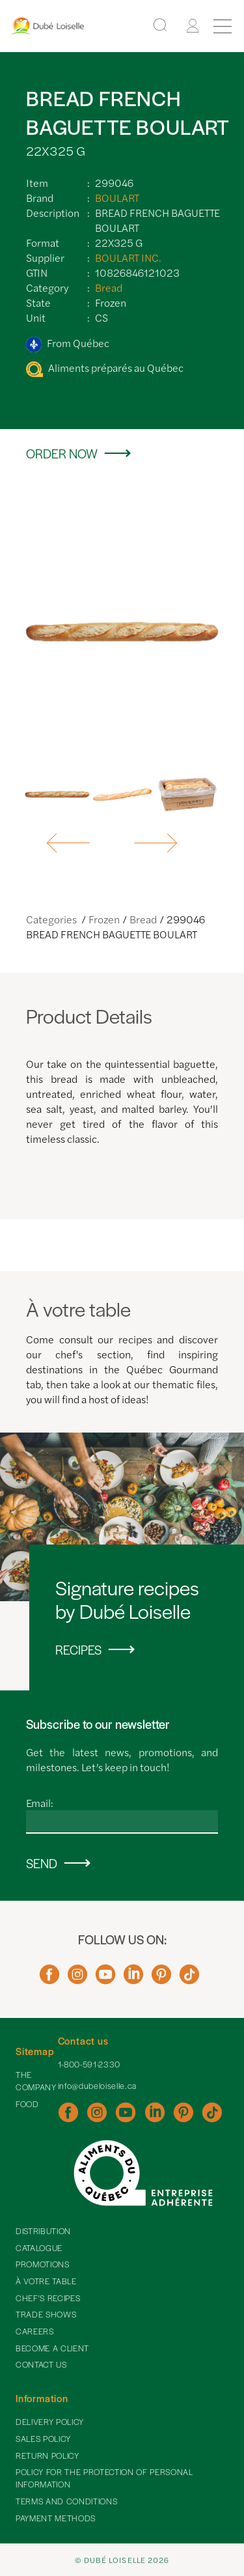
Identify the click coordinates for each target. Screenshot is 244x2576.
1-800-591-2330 (89, 2064)
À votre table (46, 2281)
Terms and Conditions (66, 2501)
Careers (35, 2331)
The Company (36, 2081)
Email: (39, 1802)
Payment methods (56, 2518)
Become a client (52, 2348)
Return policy (47, 2455)
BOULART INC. (128, 257)
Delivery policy (50, 2422)
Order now (62, 453)
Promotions (43, 2264)
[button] (69, 843)
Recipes (78, 1650)
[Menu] (222, 26)
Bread (108, 287)
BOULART (117, 197)
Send (41, 1863)
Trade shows (46, 2314)
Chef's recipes (48, 2298)
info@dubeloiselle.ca (97, 2086)
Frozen (104, 919)
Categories (52, 919)
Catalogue (39, 2248)
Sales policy (43, 2438)
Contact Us (41, 2364)
